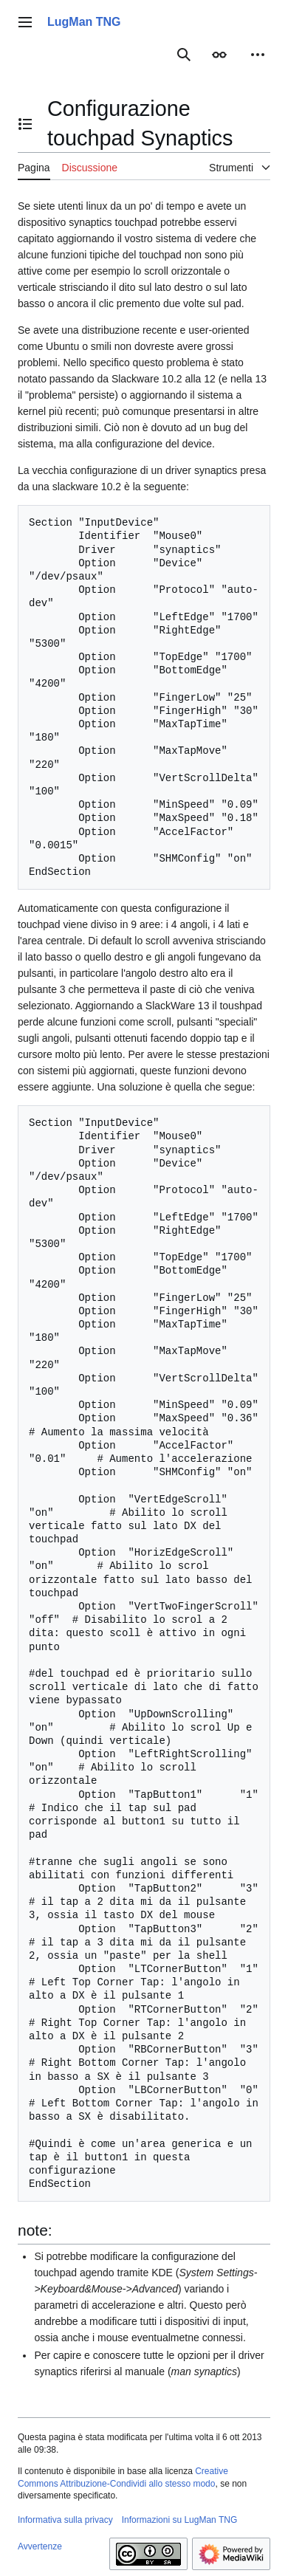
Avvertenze (40, 2546)
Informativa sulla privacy (65, 2520)
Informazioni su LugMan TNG (180, 2520)
